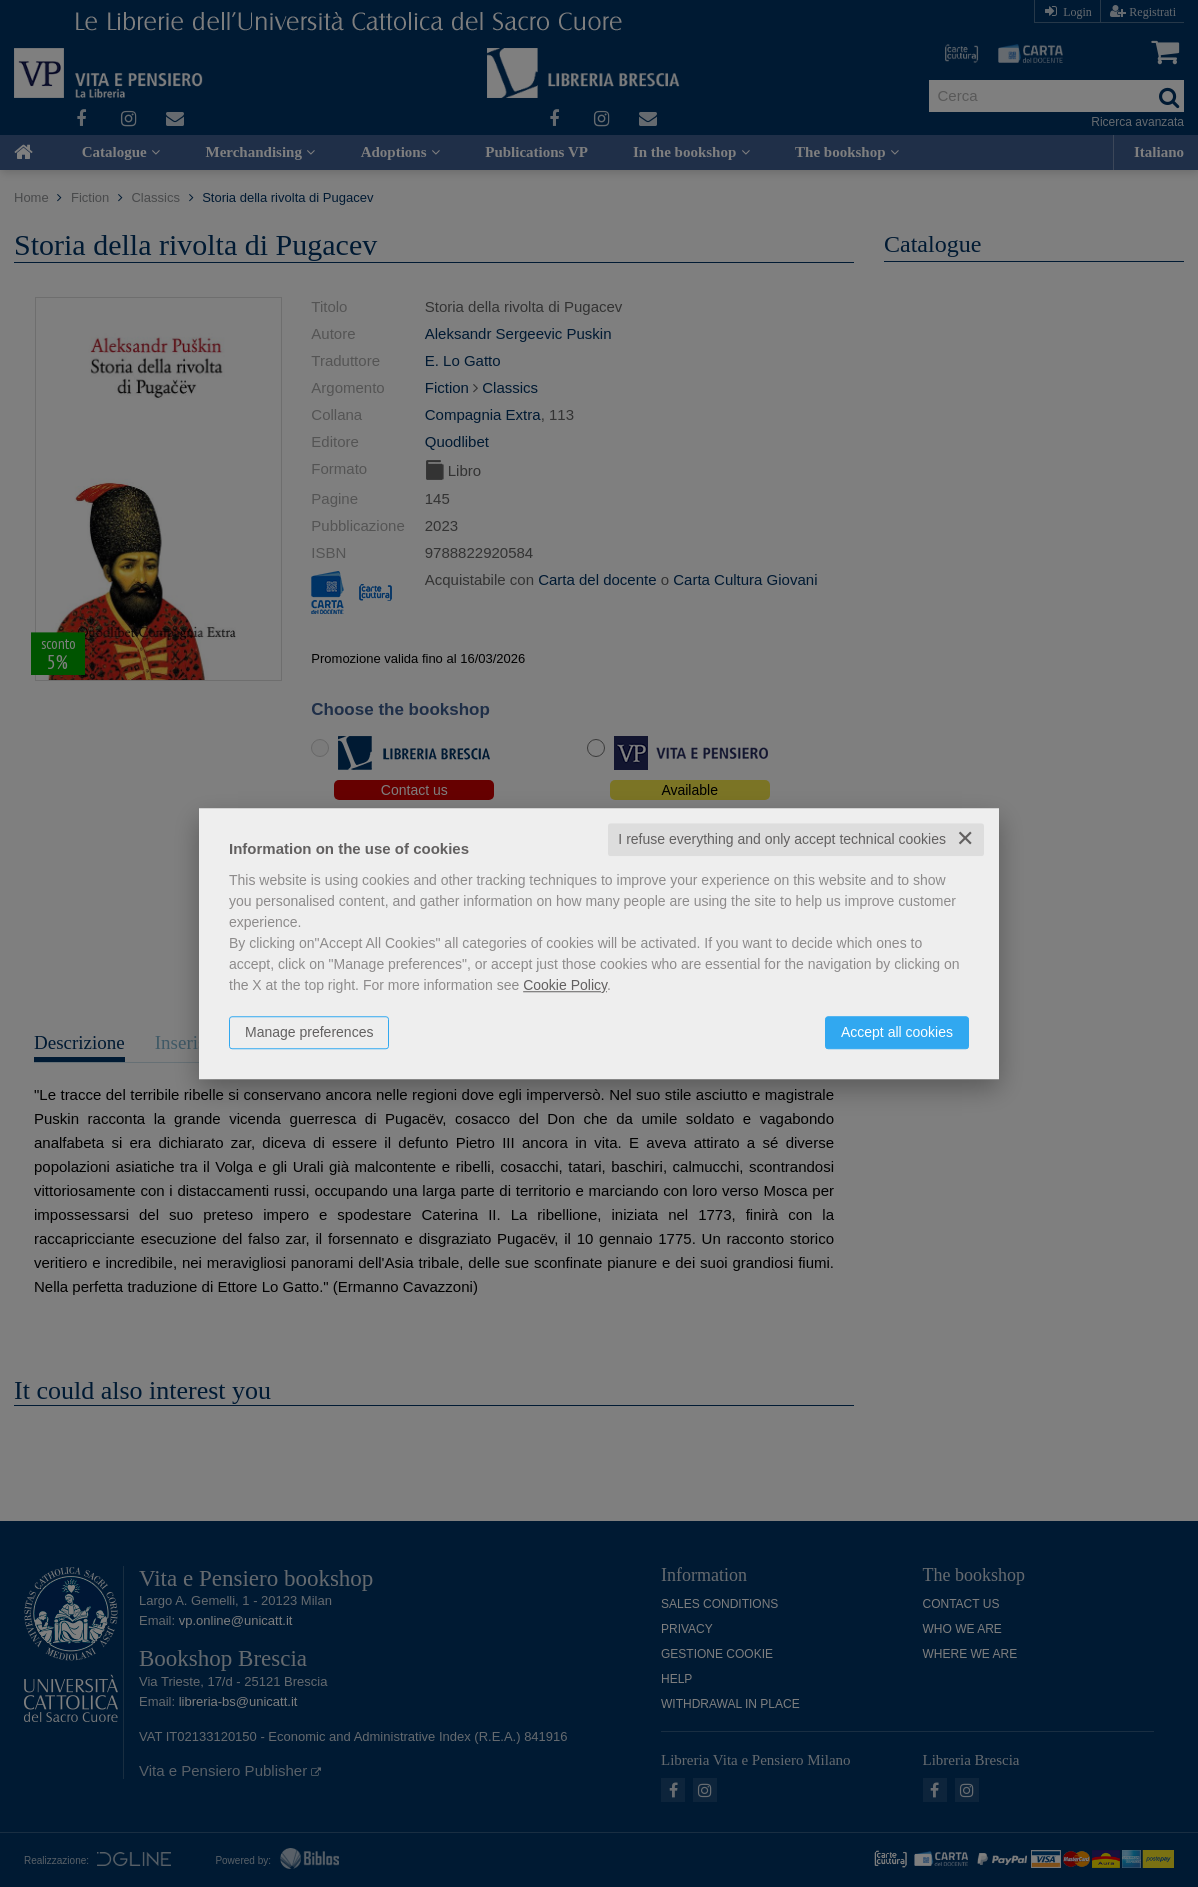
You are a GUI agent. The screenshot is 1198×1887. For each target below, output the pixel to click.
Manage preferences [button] (309, 1032)
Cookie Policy (565, 985)
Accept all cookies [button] (897, 1032)
